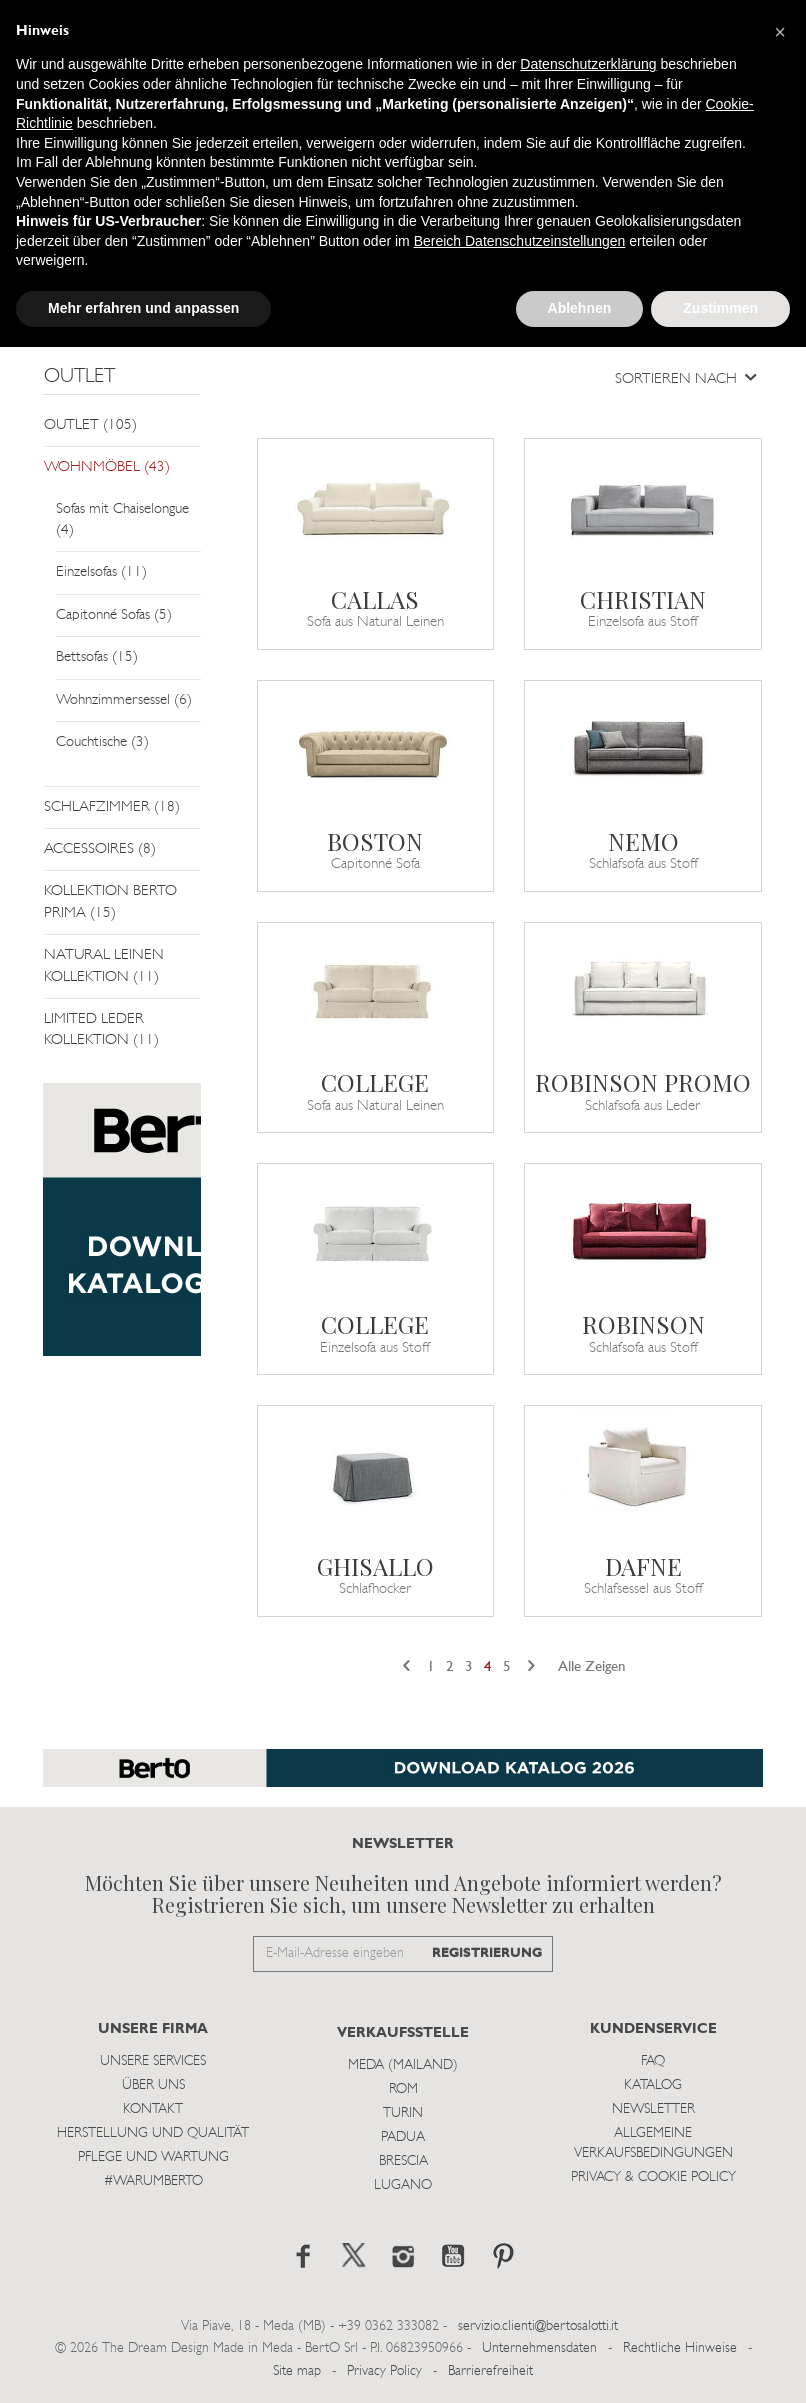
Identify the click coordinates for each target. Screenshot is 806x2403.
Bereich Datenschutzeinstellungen (520, 241)
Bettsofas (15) (97, 657)
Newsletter (653, 2109)
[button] (780, 32)
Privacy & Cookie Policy (653, 2177)
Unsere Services (153, 2061)
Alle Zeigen (592, 1667)
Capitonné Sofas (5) (114, 615)
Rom (403, 2089)
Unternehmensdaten (539, 2348)
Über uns (153, 2085)
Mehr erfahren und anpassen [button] (143, 308)
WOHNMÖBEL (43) (107, 467)
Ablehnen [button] (580, 308)
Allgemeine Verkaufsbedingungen (653, 2143)
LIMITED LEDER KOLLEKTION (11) (101, 1030)
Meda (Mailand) (403, 2065)
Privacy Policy (384, 2371)
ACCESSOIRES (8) (100, 849)
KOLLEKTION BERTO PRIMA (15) (110, 902)
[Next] (531, 1667)
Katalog (653, 2085)
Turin (403, 2113)
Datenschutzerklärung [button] (588, 64)
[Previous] (406, 1667)
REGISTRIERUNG (487, 1953)
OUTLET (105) (90, 425)
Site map (297, 2371)
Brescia (403, 2161)
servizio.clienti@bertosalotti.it (538, 2326)
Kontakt (153, 2109)
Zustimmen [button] (720, 308)
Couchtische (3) (102, 742)
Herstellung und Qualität (153, 2133)
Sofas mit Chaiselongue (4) (122, 520)
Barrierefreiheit (490, 2371)
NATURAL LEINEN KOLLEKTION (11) (104, 966)
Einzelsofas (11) (101, 572)
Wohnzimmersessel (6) (124, 700)
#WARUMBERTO (153, 2181)
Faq (653, 2061)
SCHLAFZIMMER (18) (112, 807)
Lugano (403, 2185)
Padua (403, 2137)
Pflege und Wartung (153, 2157)
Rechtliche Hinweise (680, 2348)
